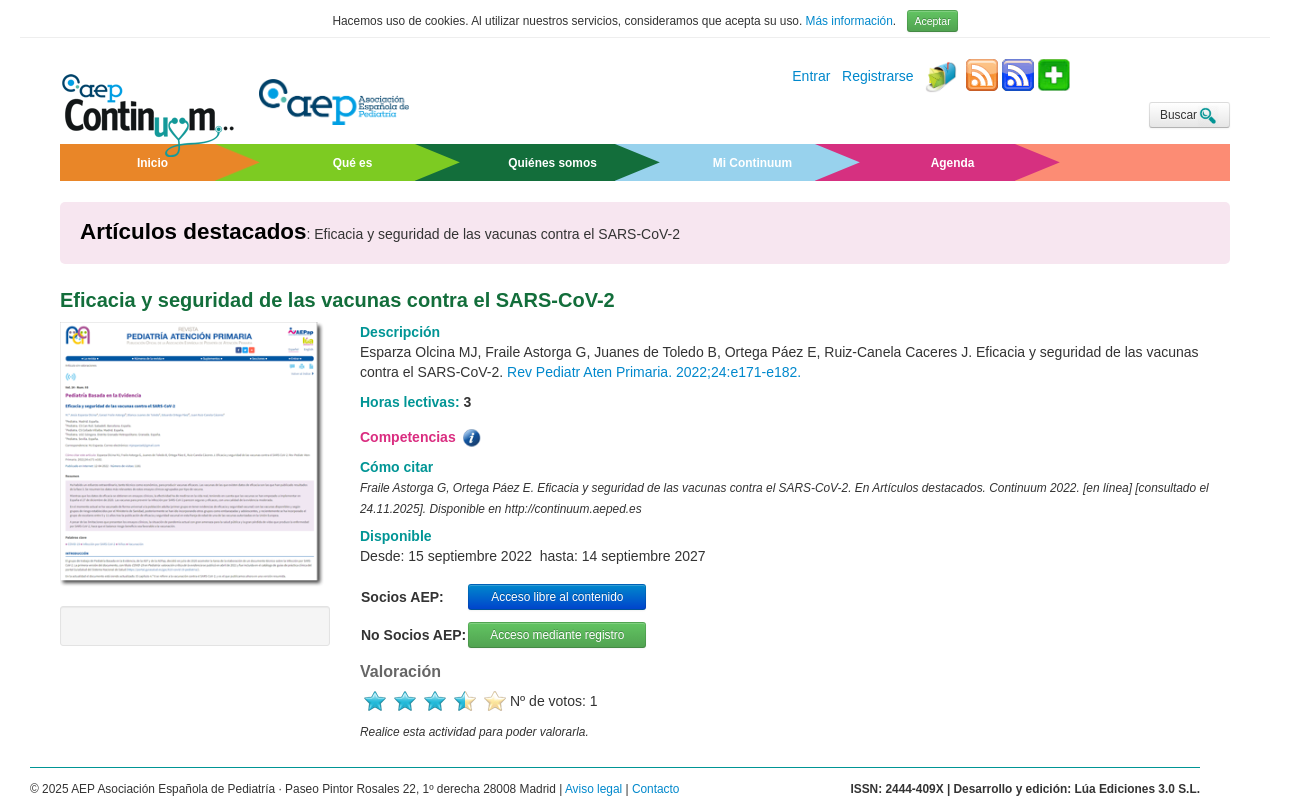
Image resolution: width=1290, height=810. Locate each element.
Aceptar (932, 21)
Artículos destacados (193, 231)
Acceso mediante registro (557, 635)
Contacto (656, 789)
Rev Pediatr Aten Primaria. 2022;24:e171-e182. (654, 372)
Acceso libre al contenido (557, 597)
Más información (849, 21)
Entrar (811, 77)
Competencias (422, 438)
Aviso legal (593, 789)
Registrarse (878, 77)
